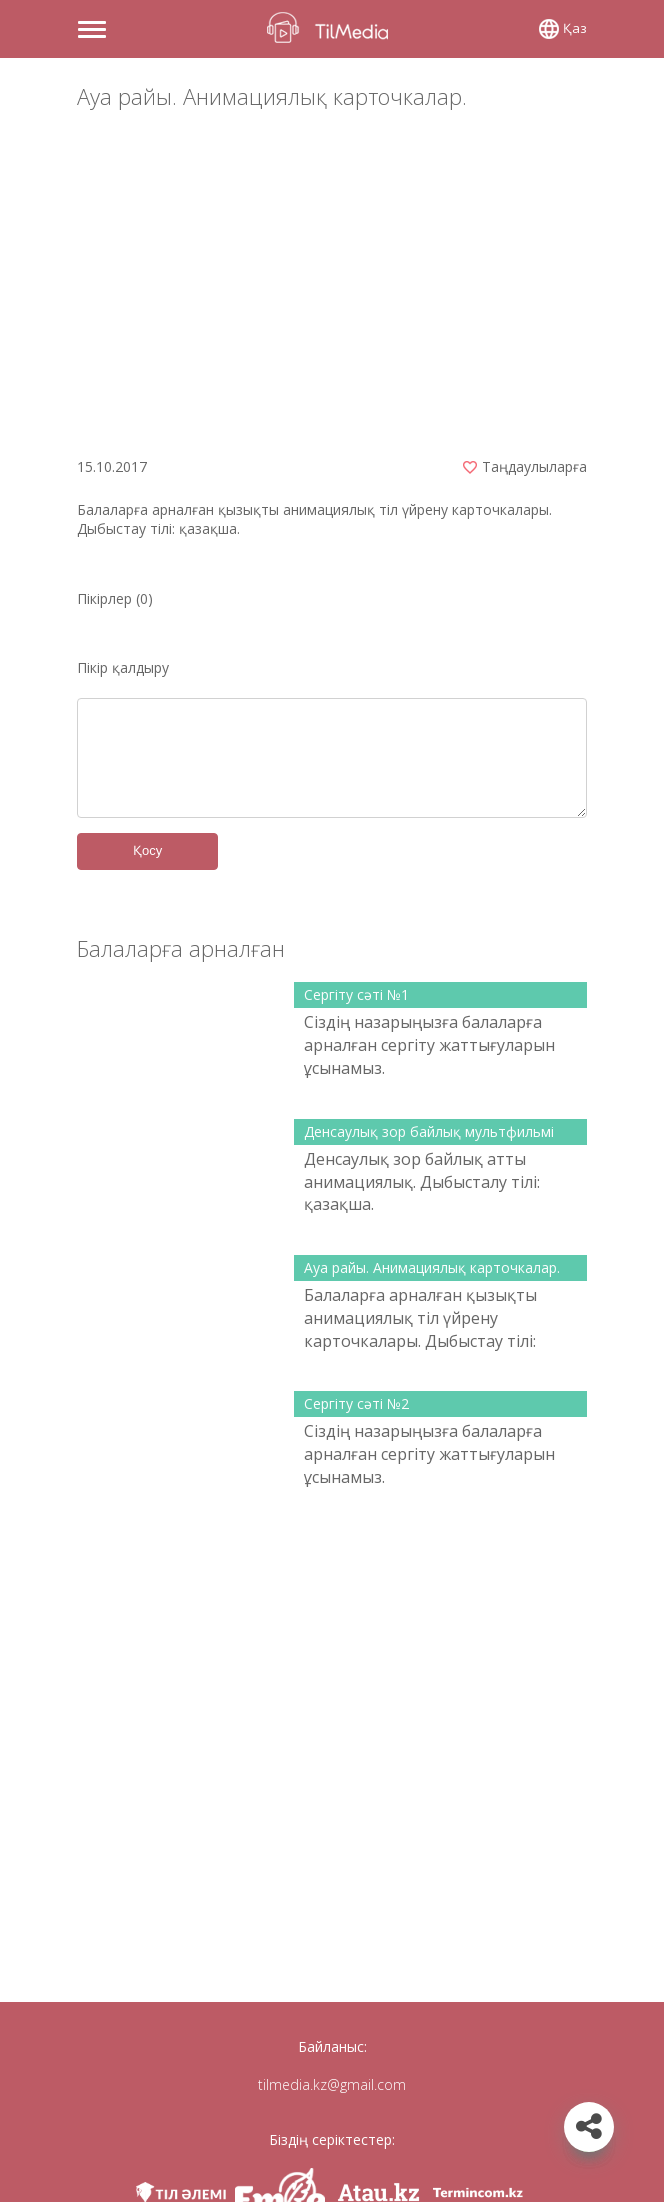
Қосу (147, 850)
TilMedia (332, 27)
